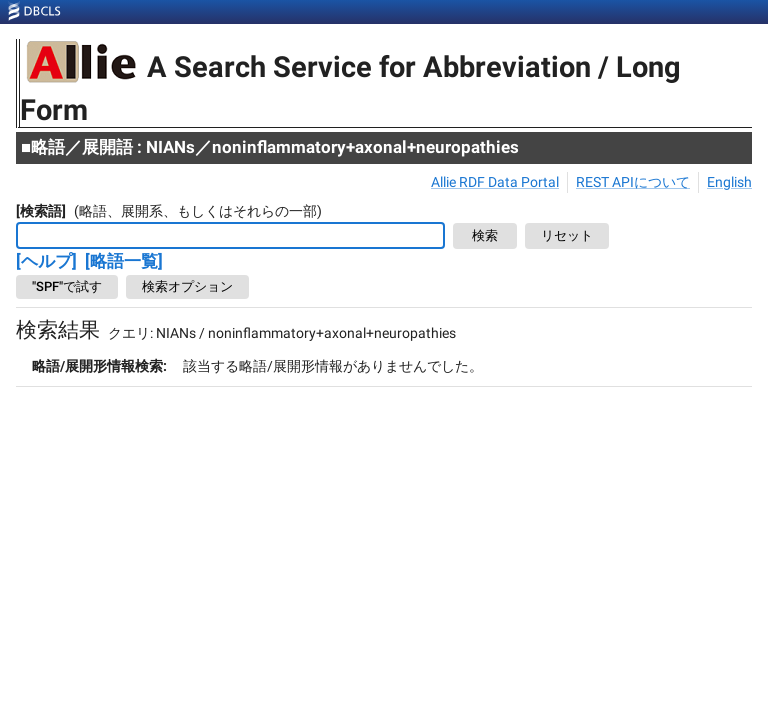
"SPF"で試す (67, 287)
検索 (485, 236)
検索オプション (187, 287)
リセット (567, 236)
